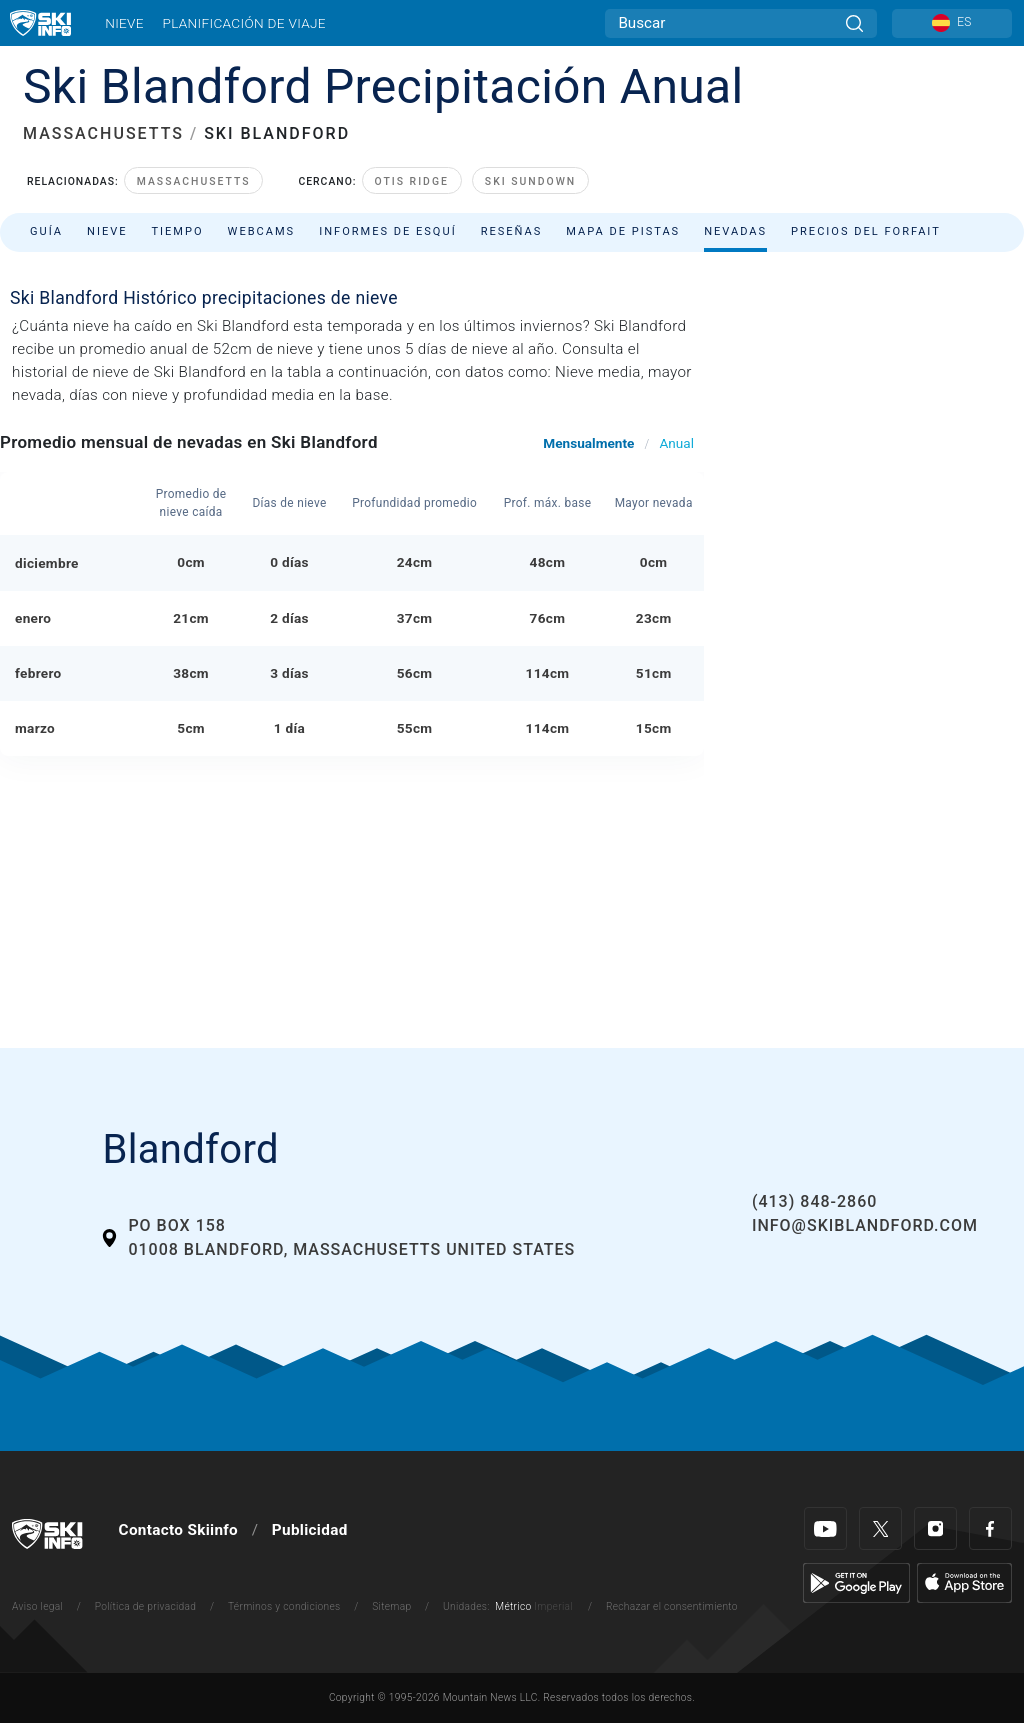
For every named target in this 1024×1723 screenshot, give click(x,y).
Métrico (513, 1606)
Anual (676, 443)
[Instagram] (935, 1528)
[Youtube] (825, 1528)
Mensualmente (588, 443)
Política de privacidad (146, 1606)
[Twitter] (880, 1528)
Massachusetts (194, 181)
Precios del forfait (866, 231)
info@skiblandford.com (865, 1225)
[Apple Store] (964, 1582)
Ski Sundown (530, 181)
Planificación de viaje (243, 23)
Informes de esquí (388, 231)
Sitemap (391, 1606)
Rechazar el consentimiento (672, 1606)
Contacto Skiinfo (178, 1530)
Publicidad (310, 1530)
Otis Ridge (412, 181)
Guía (46, 231)
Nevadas (735, 231)
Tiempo (177, 231)
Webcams (262, 231)
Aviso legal (37, 1606)
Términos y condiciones (284, 1606)
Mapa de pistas (623, 231)
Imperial (553, 1606)
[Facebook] (990, 1528)
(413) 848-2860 (814, 1201)
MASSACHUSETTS (103, 133)
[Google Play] (856, 1582)
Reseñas (512, 231)
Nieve (124, 23)
